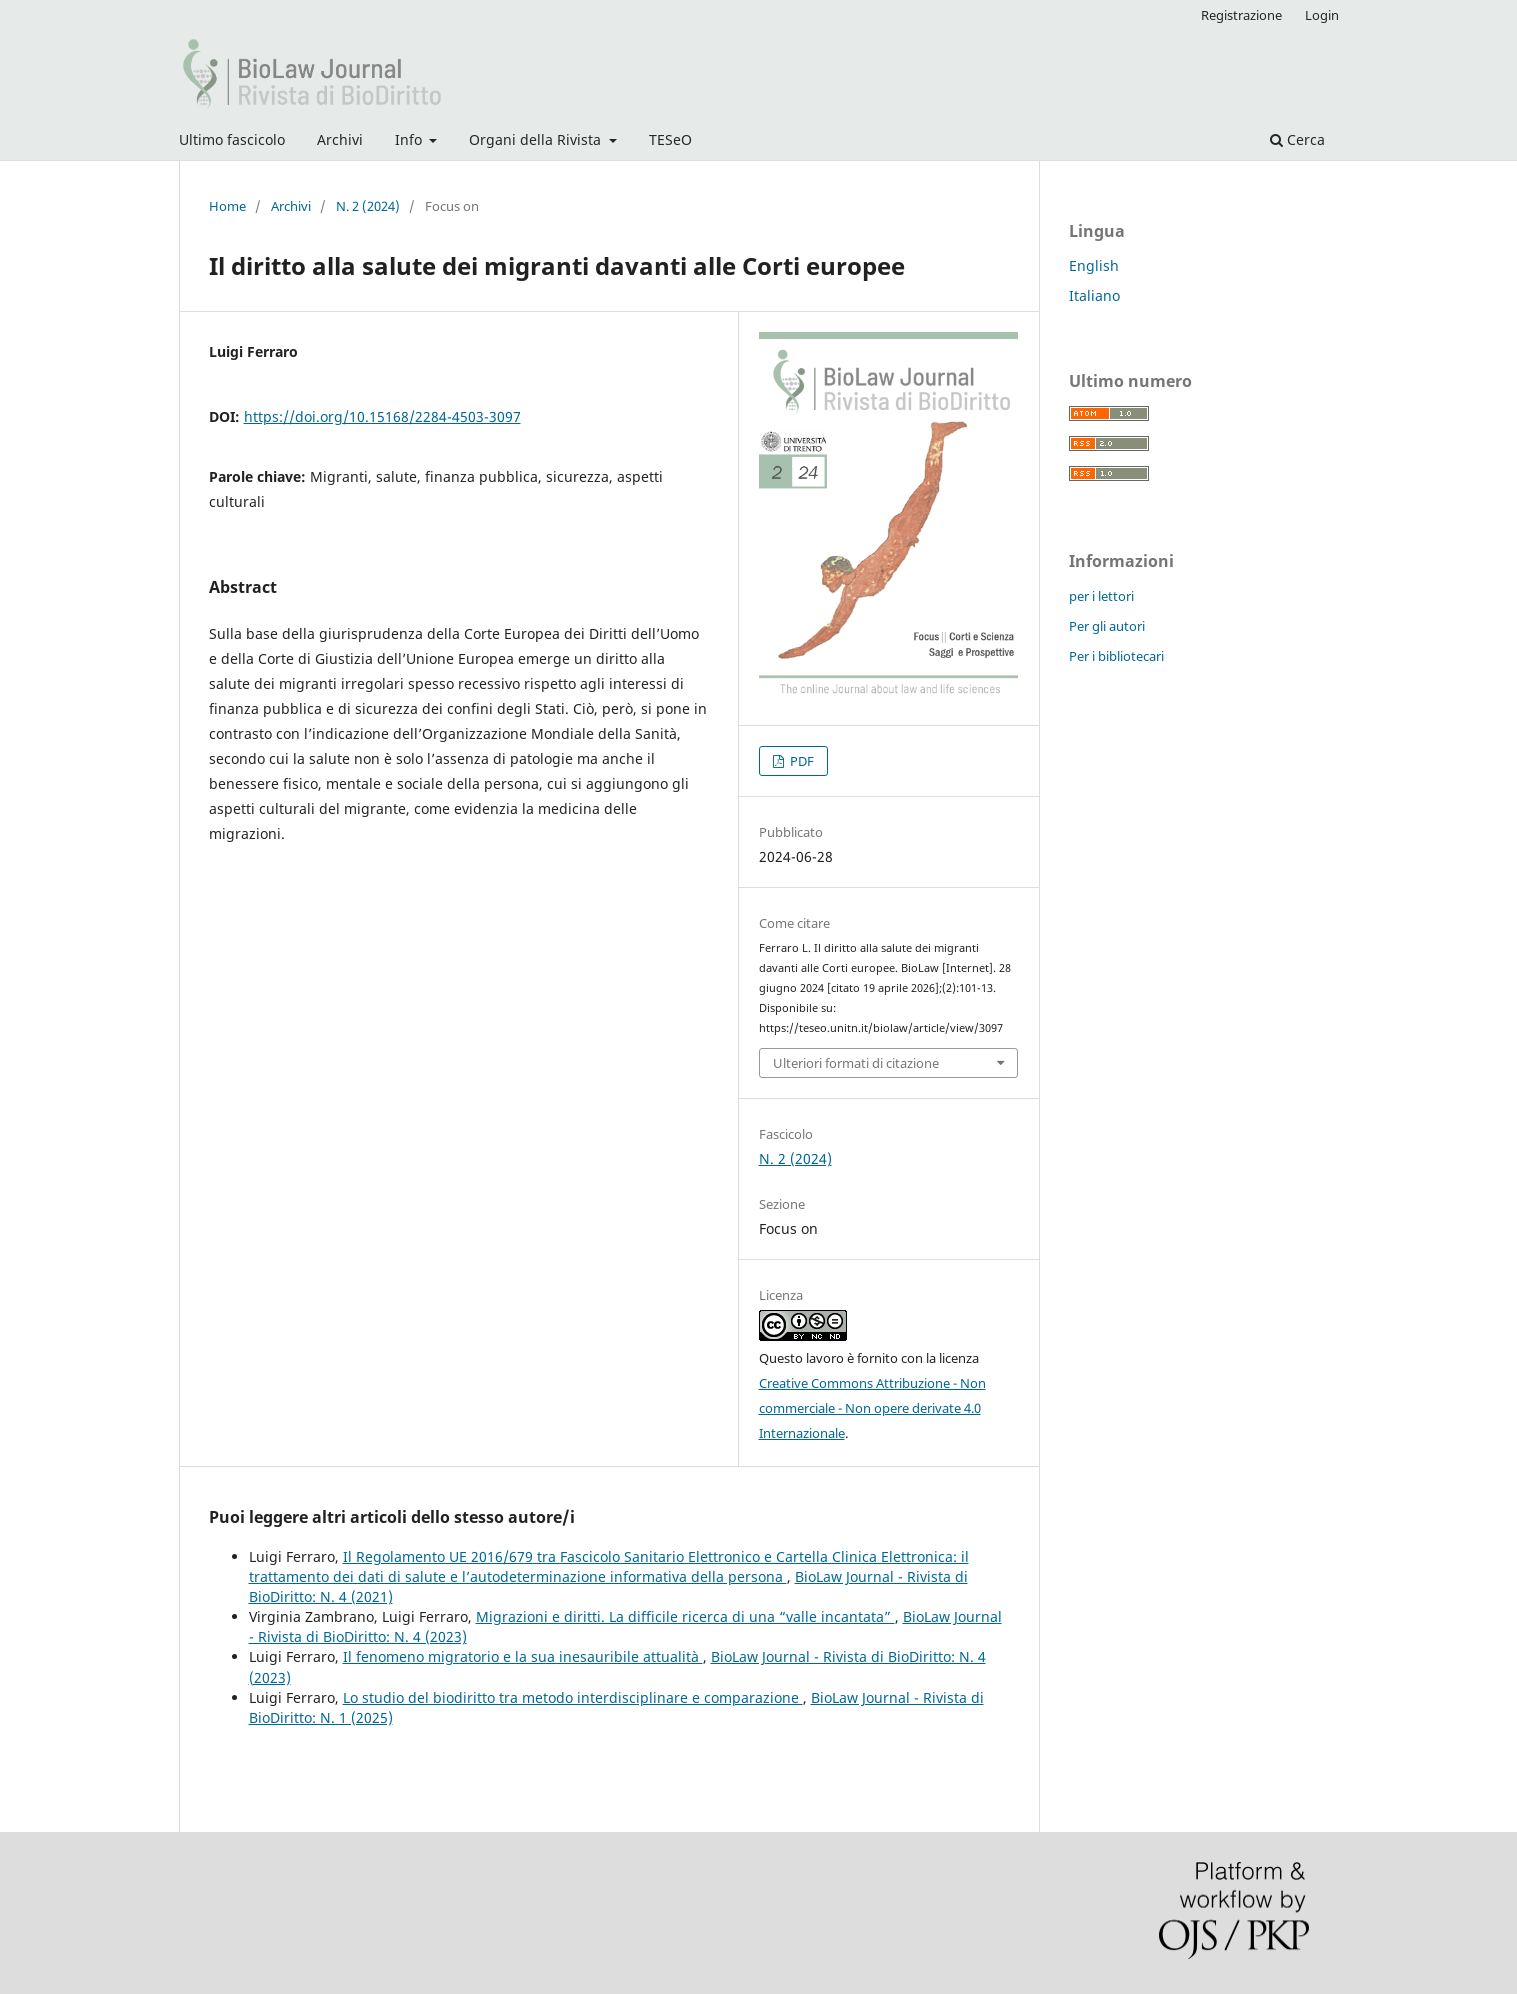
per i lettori (1101, 596)
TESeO (670, 139)
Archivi (340, 139)
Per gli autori (1107, 626)
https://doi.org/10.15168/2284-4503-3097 (382, 416)
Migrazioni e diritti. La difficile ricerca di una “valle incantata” (685, 1616)
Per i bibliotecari (1116, 656)
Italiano (1094, 295)
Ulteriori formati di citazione (856, 1063)
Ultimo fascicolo (232, 139)
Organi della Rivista (537, 139)
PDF (800, 761)
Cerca (1297, 139)
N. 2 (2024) (368, 206)
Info (410, 139)
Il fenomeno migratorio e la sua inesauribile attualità (523, 1656)
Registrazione (1241, 15)
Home (227, 206)
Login (1322, 15)
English (1094, 265)
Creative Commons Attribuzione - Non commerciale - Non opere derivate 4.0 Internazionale (872, 1408)
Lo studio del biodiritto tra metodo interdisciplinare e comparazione (573, 1697)
